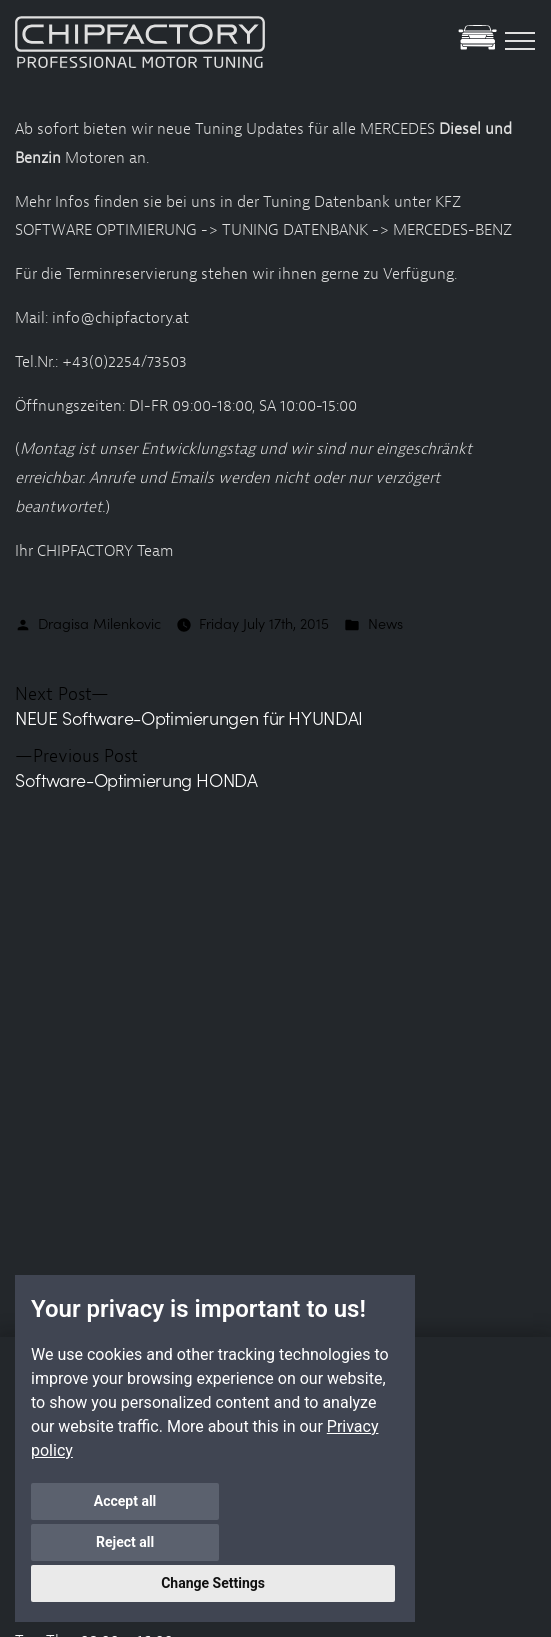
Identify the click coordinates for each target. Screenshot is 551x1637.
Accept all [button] (121, 1542)
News (385, 623)
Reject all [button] (305, 1542)
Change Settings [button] (213, 1583)
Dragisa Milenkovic (99, 623)
